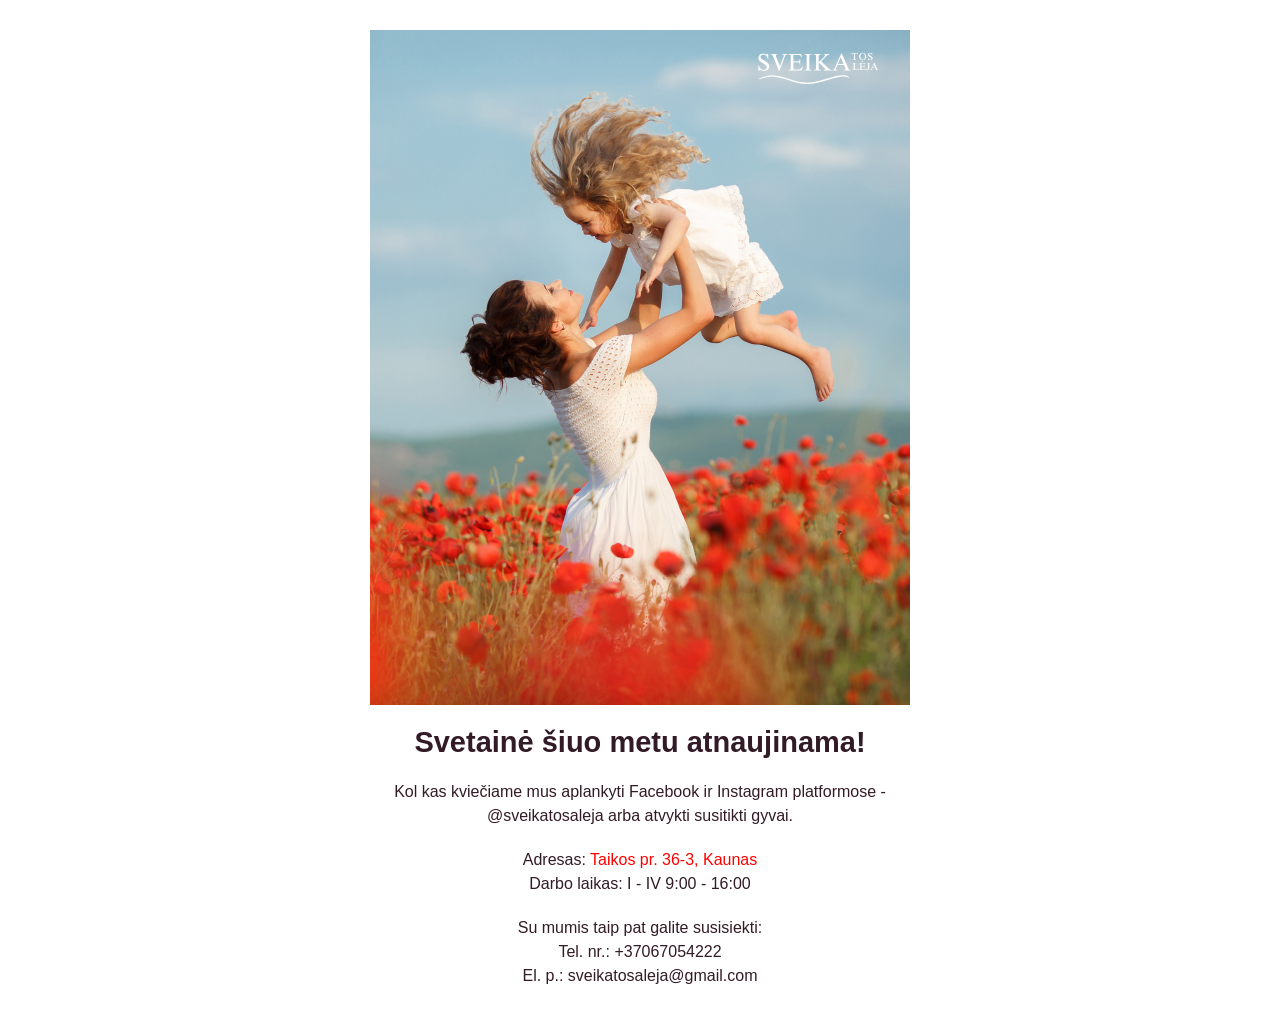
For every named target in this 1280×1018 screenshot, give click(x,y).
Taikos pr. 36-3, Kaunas (673, 859)
